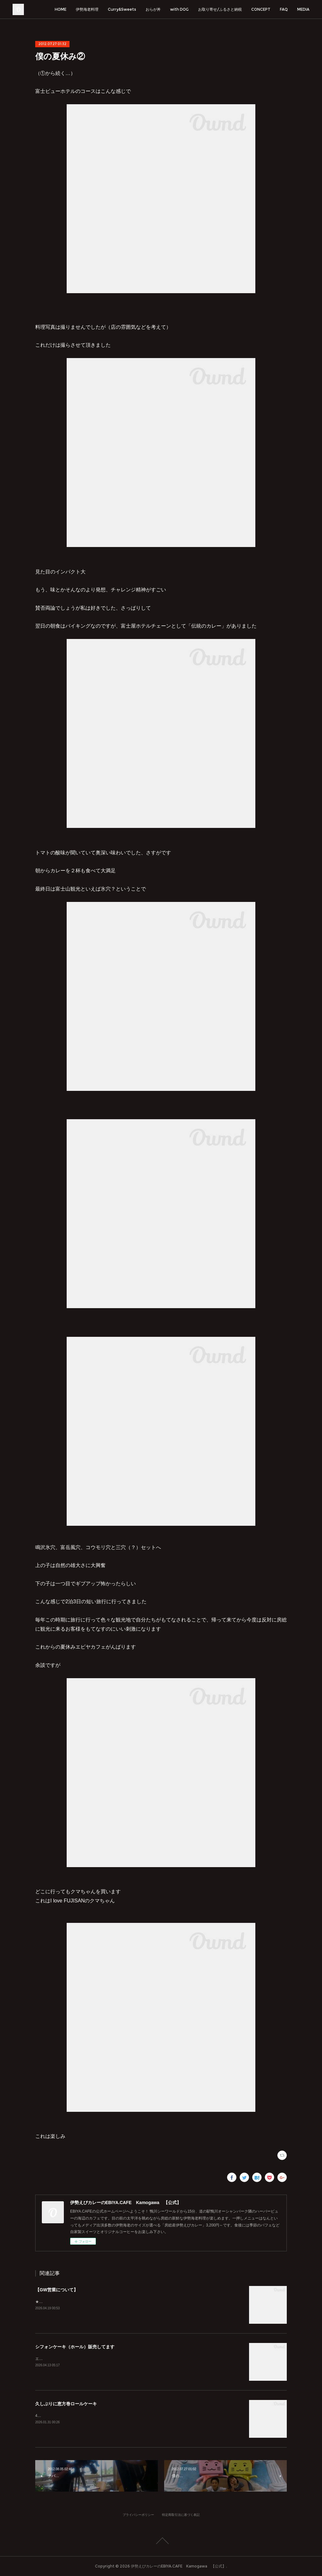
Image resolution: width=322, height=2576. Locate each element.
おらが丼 (153, 9)
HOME (60, 9)
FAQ (284, 9)
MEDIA (303, 9)
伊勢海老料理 (87, 9)
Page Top (161, 2540)
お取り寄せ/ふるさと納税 (220, 9)
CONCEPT (260, 9)
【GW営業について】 (56, 2289)
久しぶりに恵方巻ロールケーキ (66, 2403)
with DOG (179, 9)
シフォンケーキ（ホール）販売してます (74, 2346)
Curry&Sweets (122, 9)
